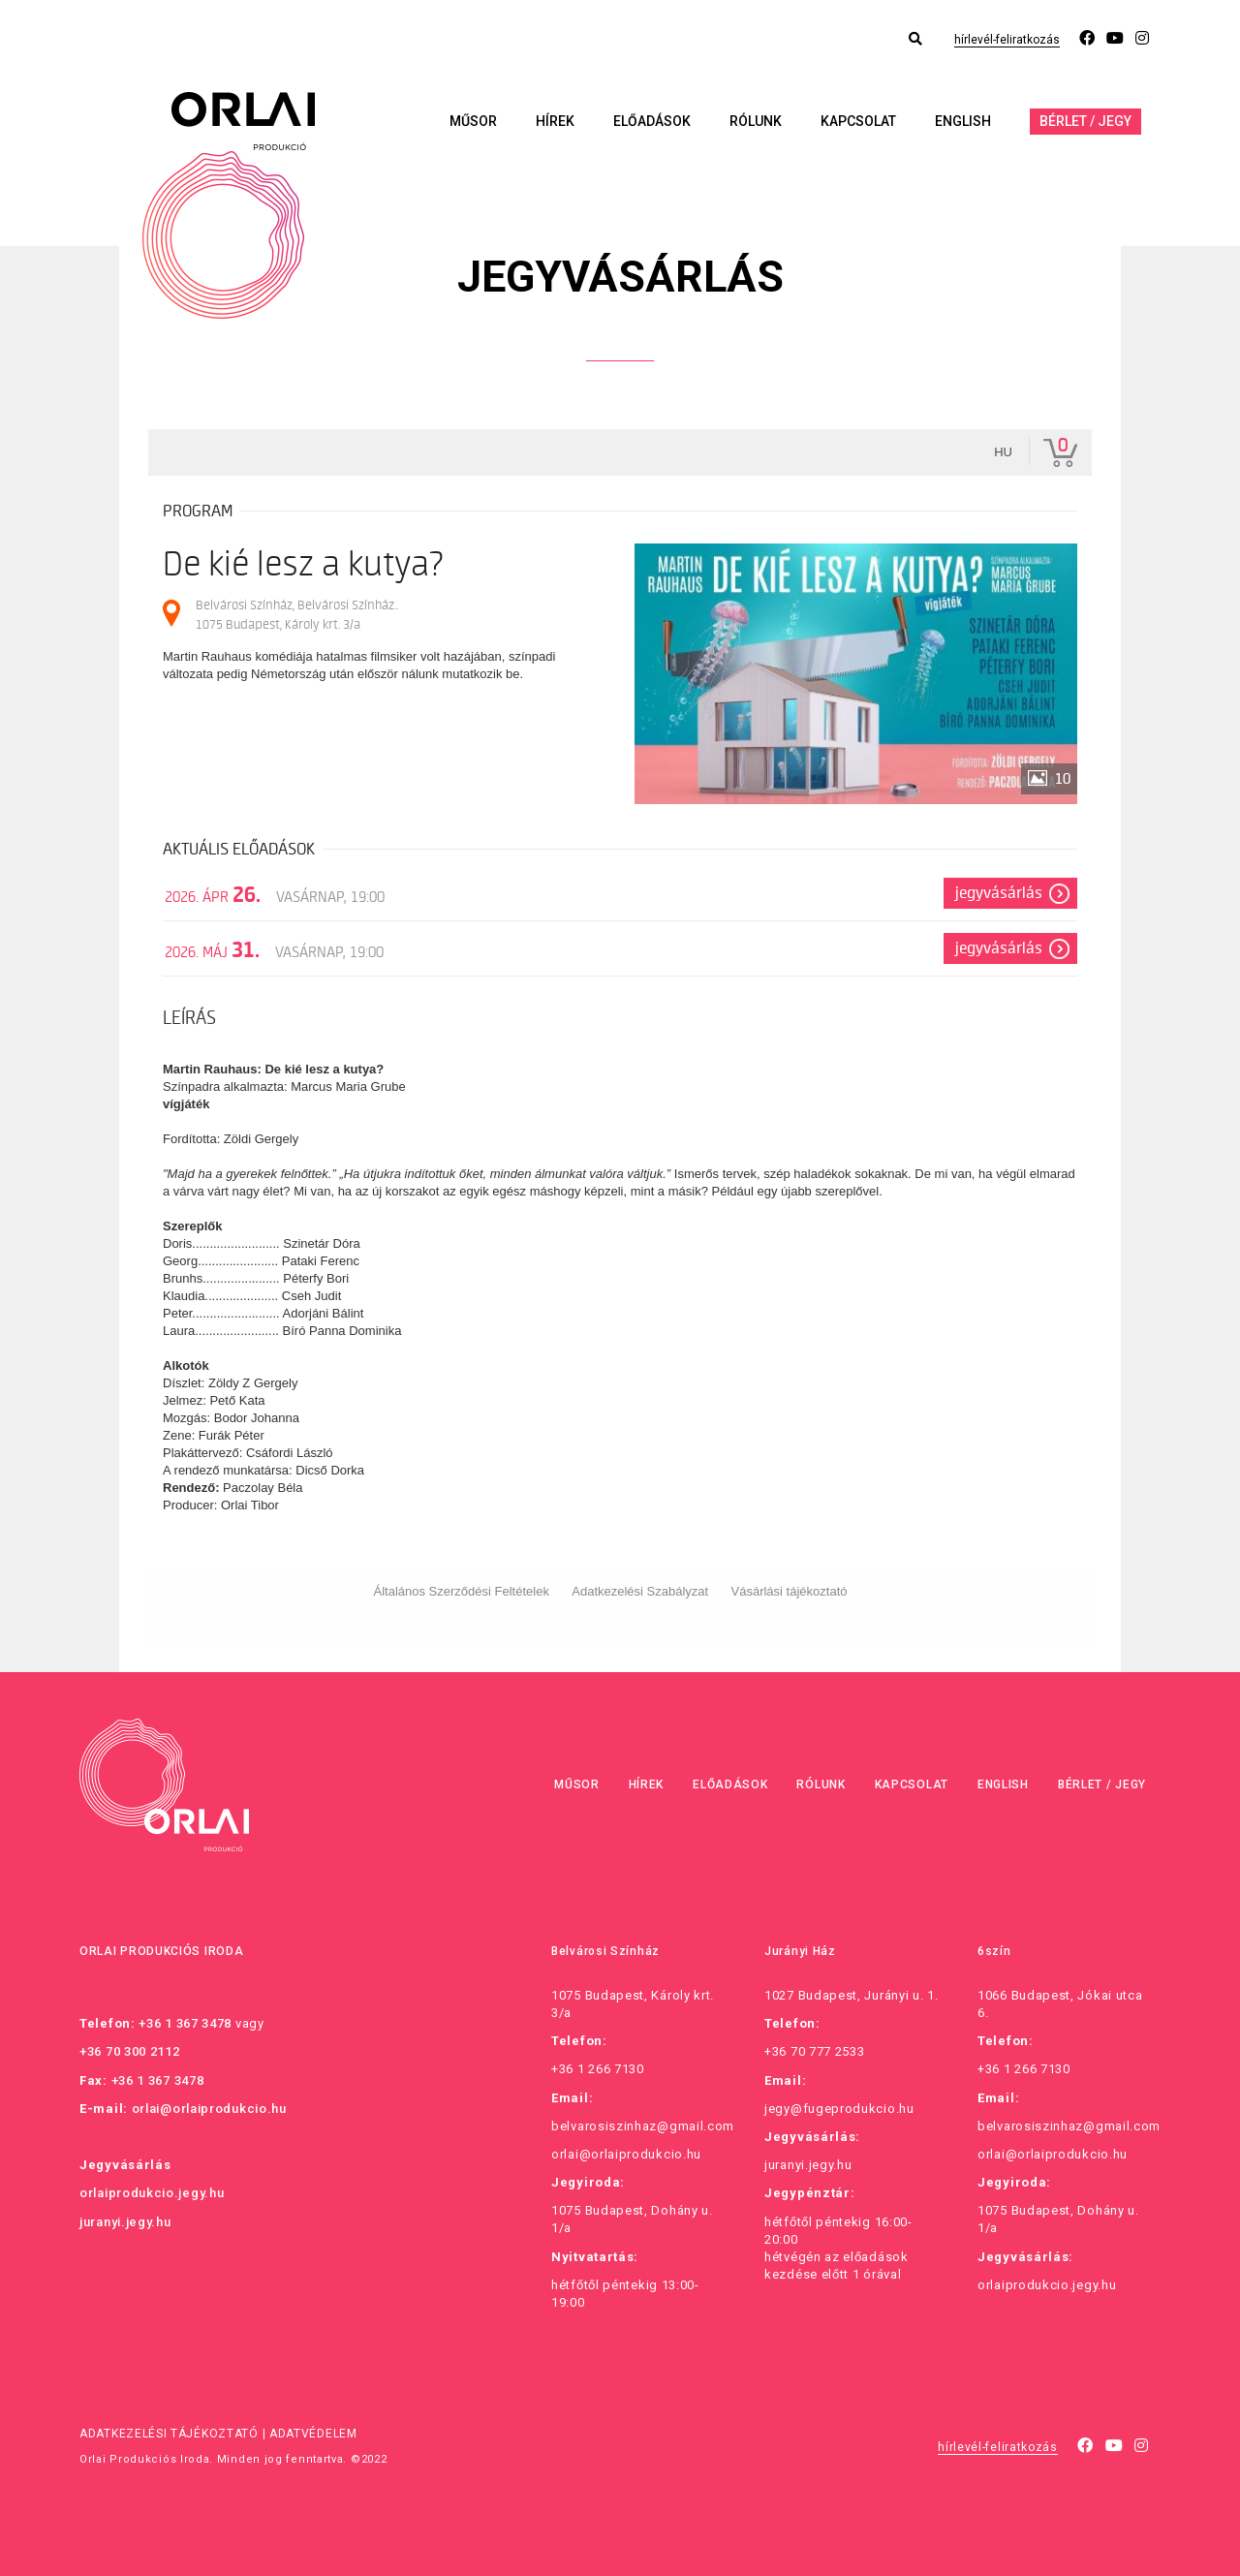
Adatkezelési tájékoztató (169, 2433)
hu (1003, 452)
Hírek (555, 121)
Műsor (473, 121)
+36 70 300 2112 (129, 2051)
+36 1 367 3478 (185, 2023)
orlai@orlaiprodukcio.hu (209, 2108)
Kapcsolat (858, 121)
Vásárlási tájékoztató (789, 1591)
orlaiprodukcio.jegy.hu (151, 2193)
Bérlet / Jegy (1085, 121)
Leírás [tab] (189, 1018)
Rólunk (755, 121)
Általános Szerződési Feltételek (461, 1591)
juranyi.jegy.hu (125, 2222)
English (963, 121)
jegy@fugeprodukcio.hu (839, 2108)
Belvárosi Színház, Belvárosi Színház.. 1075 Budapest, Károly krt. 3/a (297, 615)
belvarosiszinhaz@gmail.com (642, 2126)
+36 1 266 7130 (597, 2069)
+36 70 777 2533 (814, 2051)
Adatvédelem (313, 2433)
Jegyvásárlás (998, 893)
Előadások (652, 121)
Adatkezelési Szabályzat (640, 1591)
